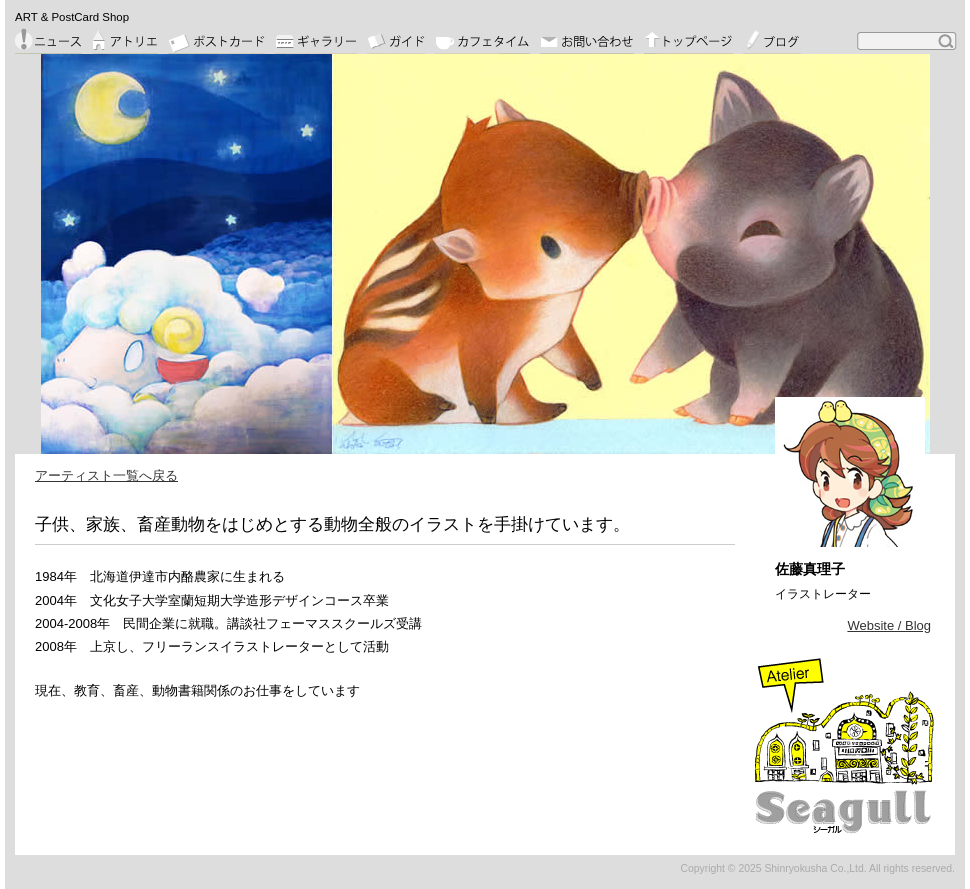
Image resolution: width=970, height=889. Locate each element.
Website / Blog (889, 625)
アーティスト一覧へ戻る (106, 475)
